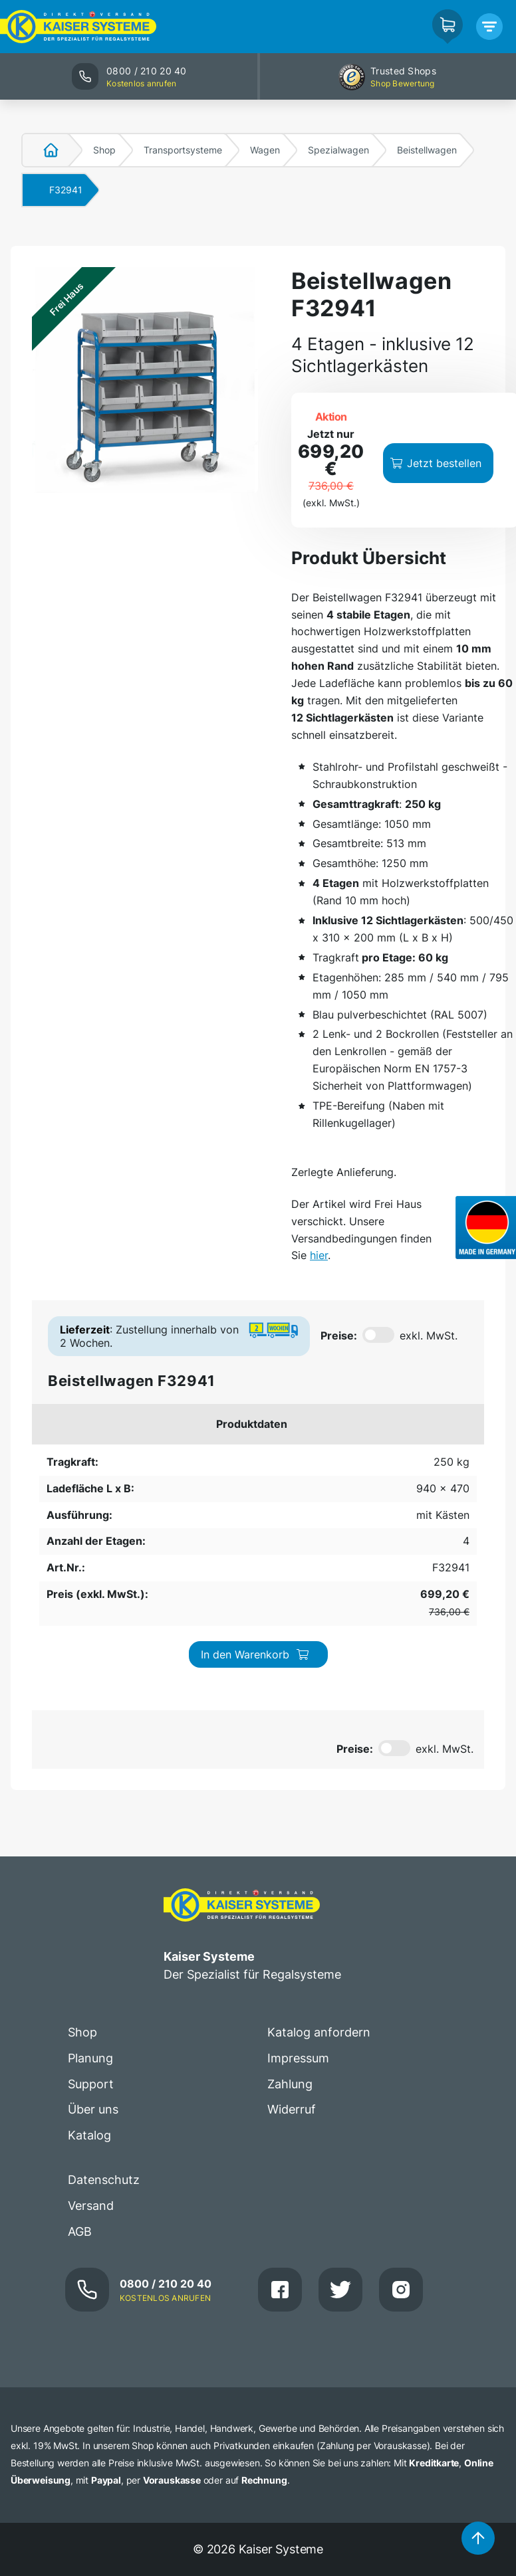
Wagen (265, 149)
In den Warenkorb (404, 1473)
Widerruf (291, 1923)
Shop (104, 149)
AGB (80, 2045)
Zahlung (290, 1897)
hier (319, 1255)
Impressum (298, 1871)
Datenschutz (104, 1994)
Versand (91, 2020)
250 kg (59, 1465)
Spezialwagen (338, 149)
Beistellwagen (427, 149)
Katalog (89, 1949)
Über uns (93, 1923)
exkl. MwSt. (428, 1335)
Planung (90, 1871)
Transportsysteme (183, 149)
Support (91, 1897)
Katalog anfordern (318, 1845)
